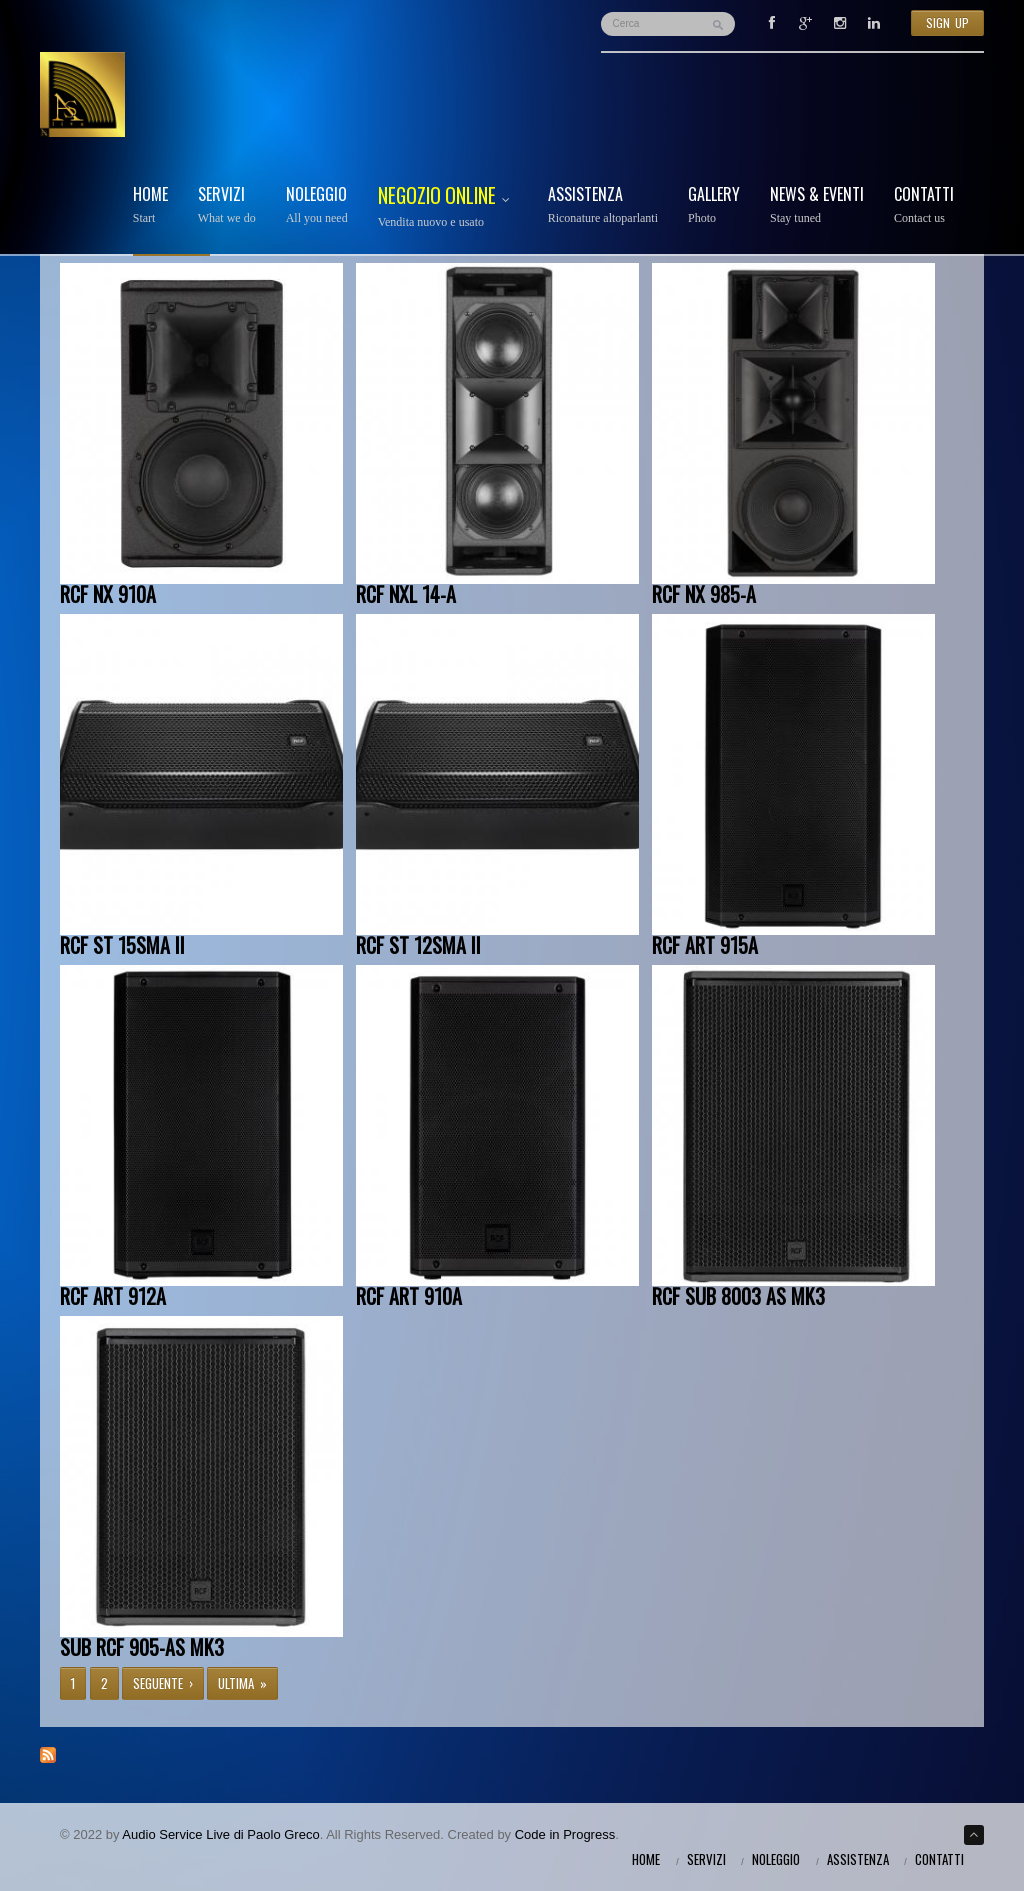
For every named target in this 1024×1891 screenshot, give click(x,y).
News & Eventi (817, 205)
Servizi (227, 205)
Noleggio (317, 205)
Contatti (924, 205)
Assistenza (603, 205)
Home (150, 205)
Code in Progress (565, 1834)
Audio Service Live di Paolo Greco (220, 1834)
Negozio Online (448, 207)
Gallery (714, 205)
